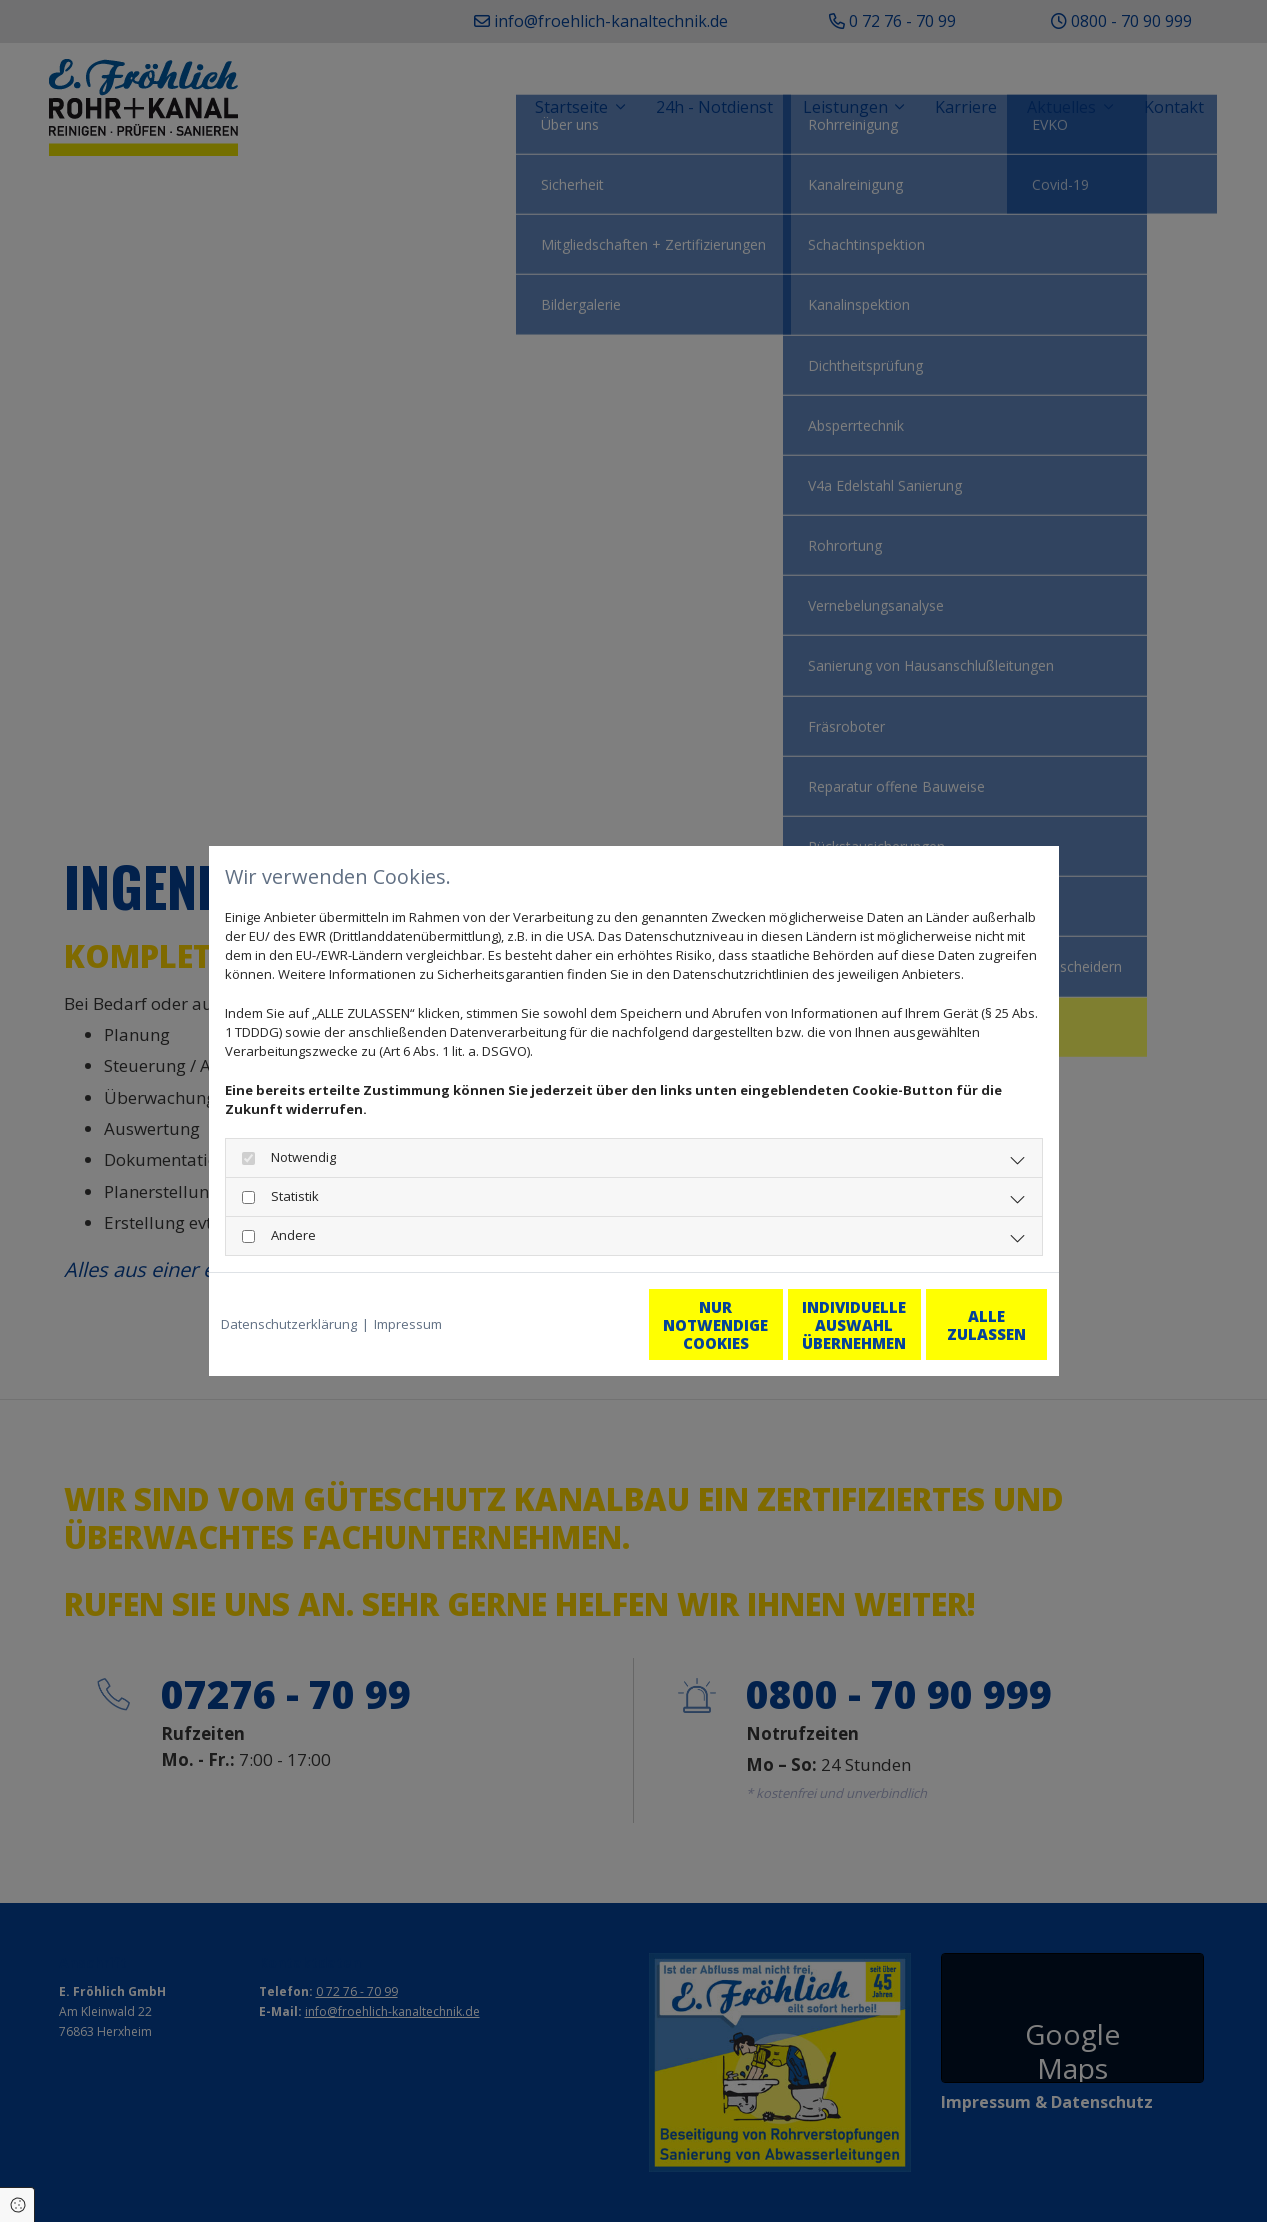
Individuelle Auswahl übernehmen (764, 1325)
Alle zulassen (954, 1325)
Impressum (408, 1324)
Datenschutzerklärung (289, 1324)
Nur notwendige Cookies (574, 1325)
